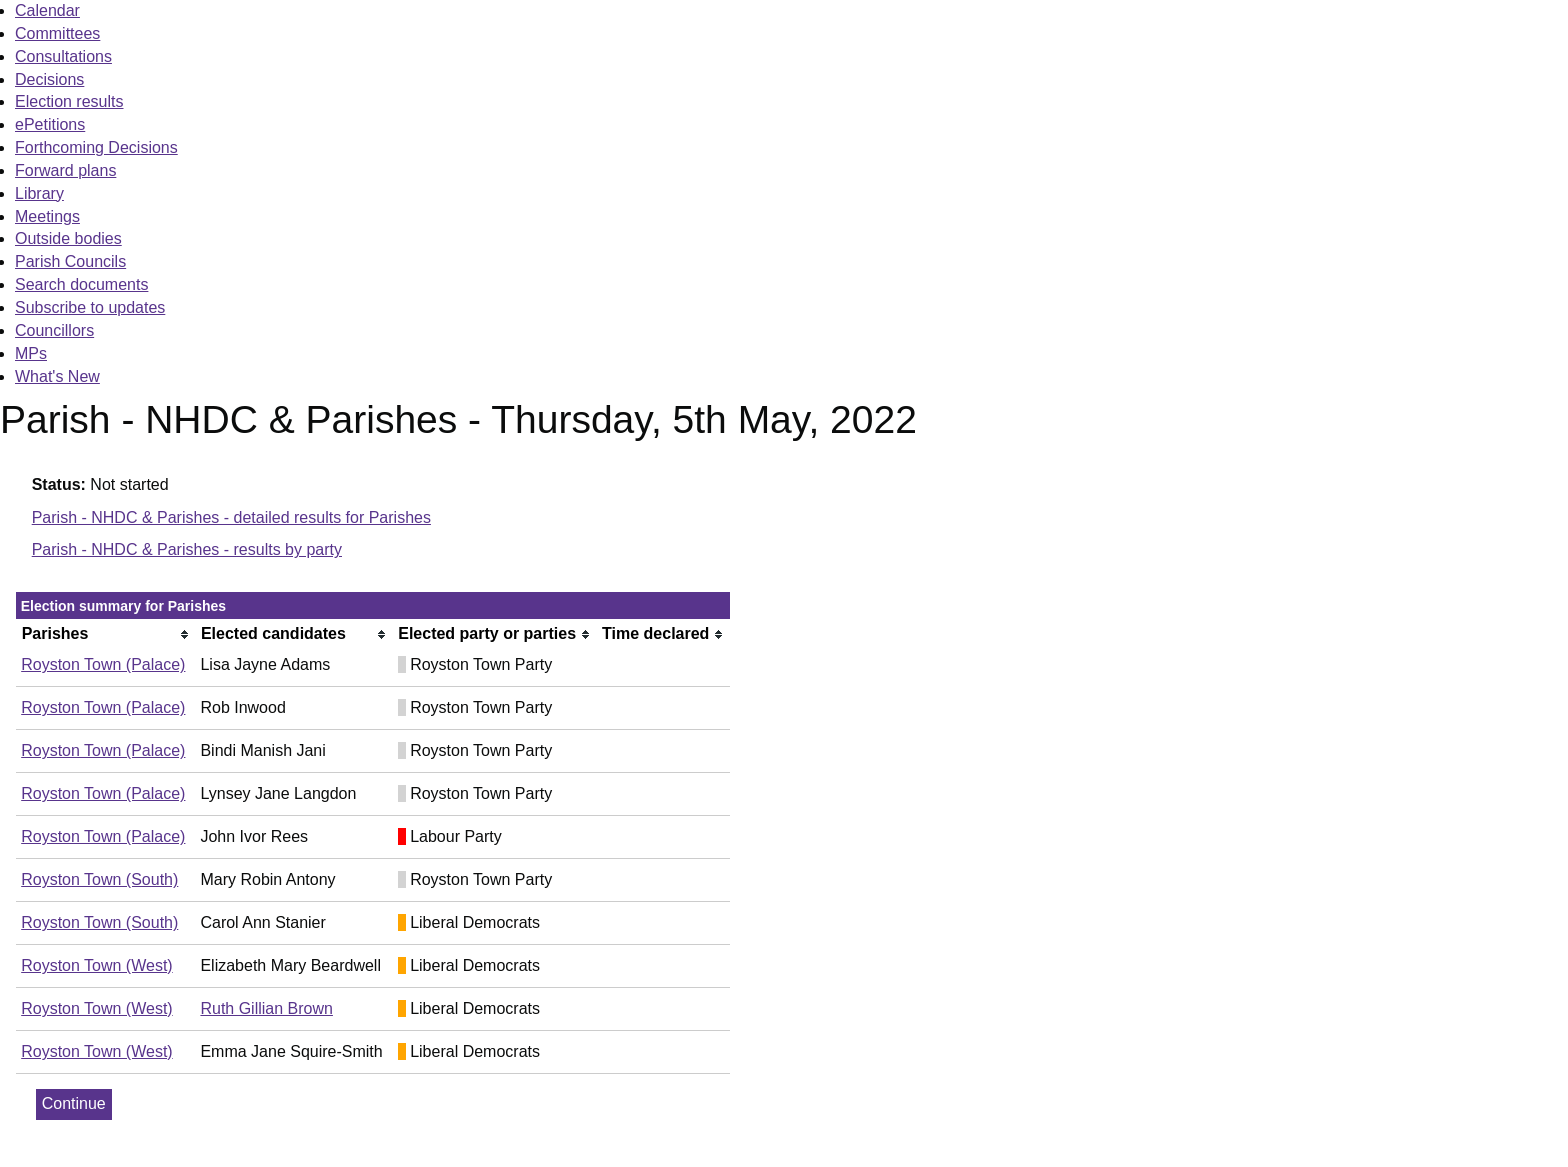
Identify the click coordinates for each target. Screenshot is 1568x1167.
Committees (57, 33)
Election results (69, 101)
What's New (57, 376)
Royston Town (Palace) (103, 664)
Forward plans (65, 170)
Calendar (47, 10)
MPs (31, 353)
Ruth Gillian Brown (266, 1008)
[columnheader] (105, 634)
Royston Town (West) (96, 965)
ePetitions (50, 124)
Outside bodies (68, 238)
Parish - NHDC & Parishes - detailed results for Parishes (231, 517)
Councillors (54, 330)
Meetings (47, 216)
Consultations (63, 56)
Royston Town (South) (99, 879)
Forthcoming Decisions (96, 147)
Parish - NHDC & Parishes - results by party (187, 549)
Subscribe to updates (90, 307)
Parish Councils (70, 261)
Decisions (49, 79)
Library (39, 193)
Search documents (81, 284)
